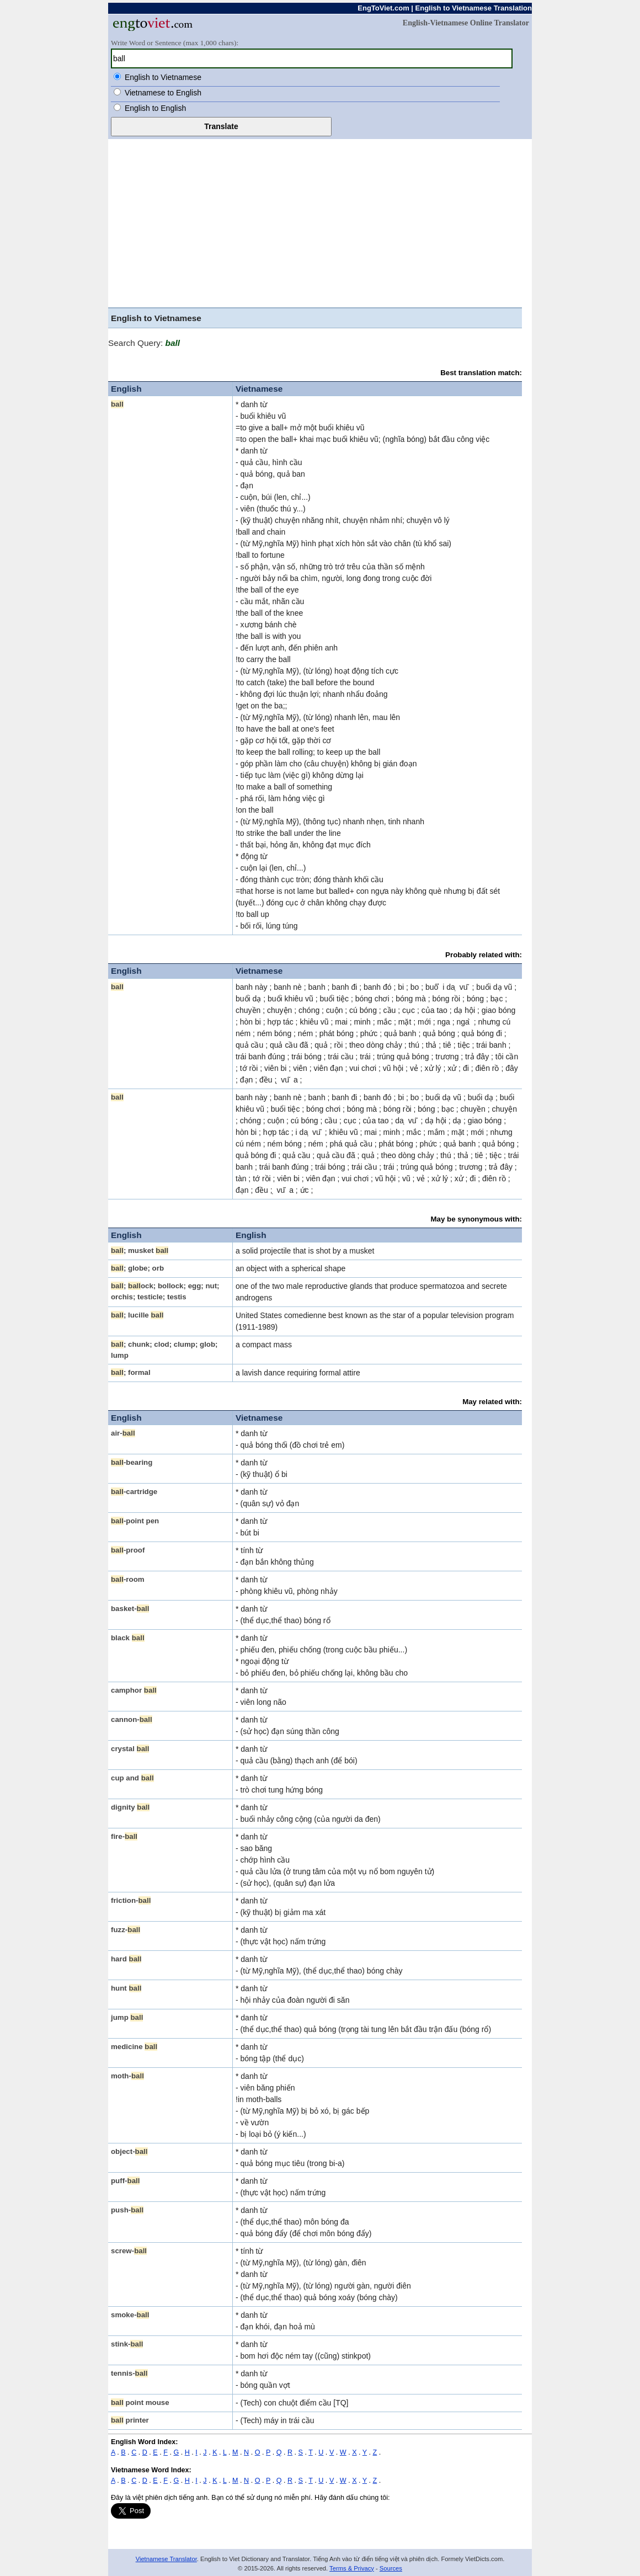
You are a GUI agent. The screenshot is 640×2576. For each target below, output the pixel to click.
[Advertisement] (320, 222)
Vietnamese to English (163, 92)
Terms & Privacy (351, 2568)
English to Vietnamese (163, 77)
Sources (391, 2568)
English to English (155, 108)
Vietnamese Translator (166, 2559)
